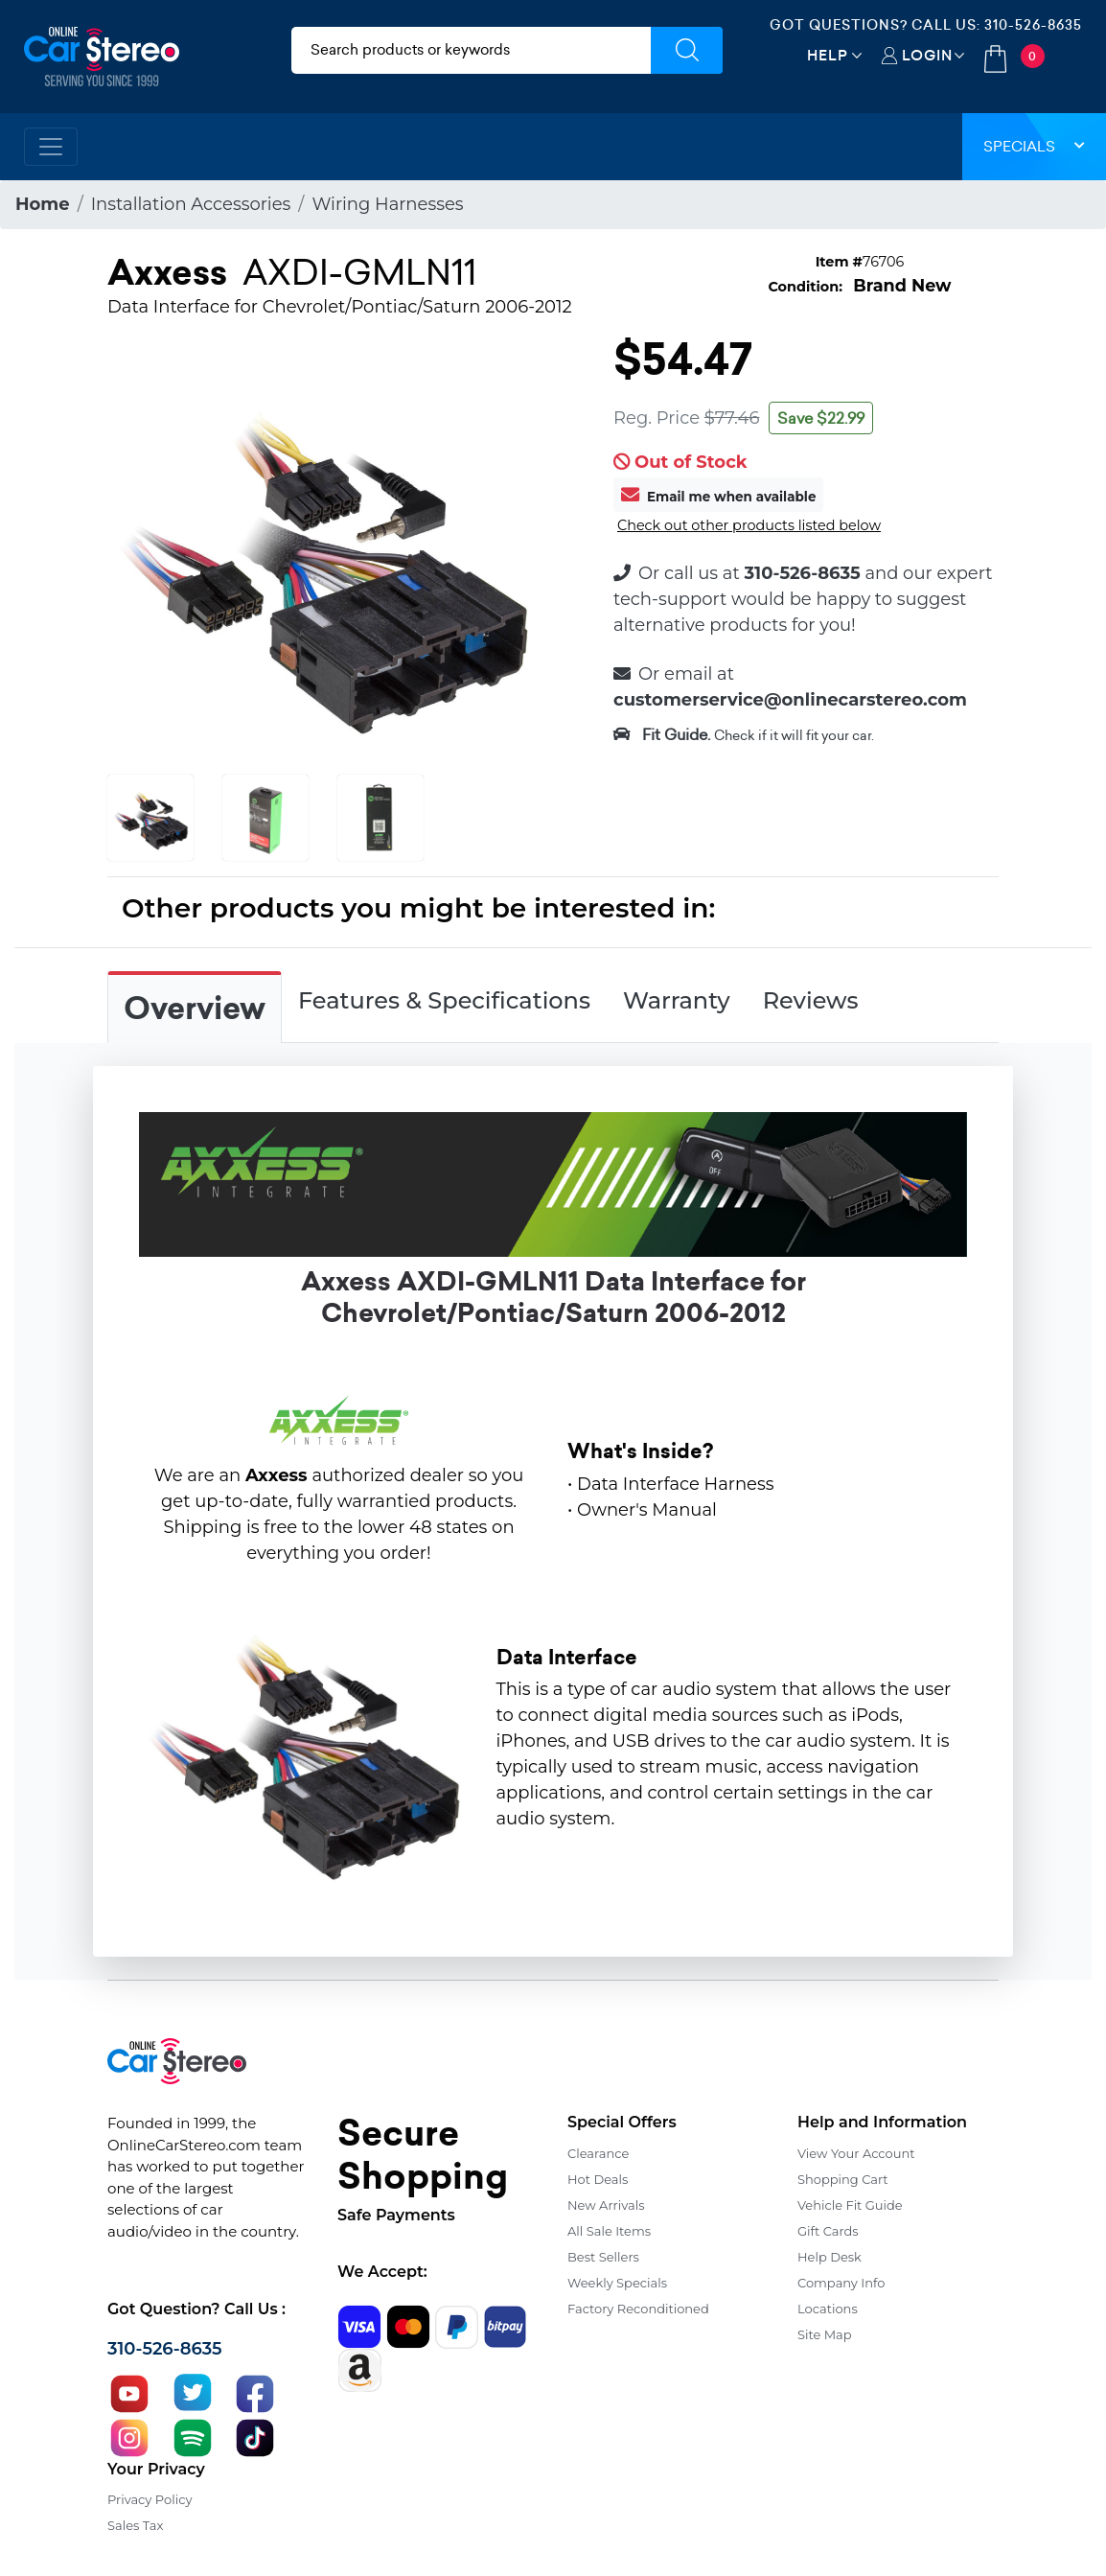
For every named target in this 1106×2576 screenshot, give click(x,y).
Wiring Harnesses (387, 204)
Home (42, 204)
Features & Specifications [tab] (444, 1000)
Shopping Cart (842, 2179)
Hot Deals (597, 2179)
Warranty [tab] (676, 1000)
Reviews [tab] (811, 1000)
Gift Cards (828, 2231)
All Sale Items (609, 2231)
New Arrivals (605, 2205)
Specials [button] (1034, 146)
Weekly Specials (617, 2282)
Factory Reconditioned (638, 2308)
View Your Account (856, 2153)
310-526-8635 (1033, 25)
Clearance (598, 2153)
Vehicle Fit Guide (850, 2205)
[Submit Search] (687, 50)
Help (827, 55)
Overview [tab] (194, 1009)
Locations (827, 2308)
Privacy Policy (149, 2499)
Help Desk (829, 2256)
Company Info (841, 2282)
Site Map (824, 2334)
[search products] (471, 50)
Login (927, 55)
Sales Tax (135, 2525)
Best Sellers (603, 2256)
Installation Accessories (191, 204)
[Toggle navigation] (51, 147)
